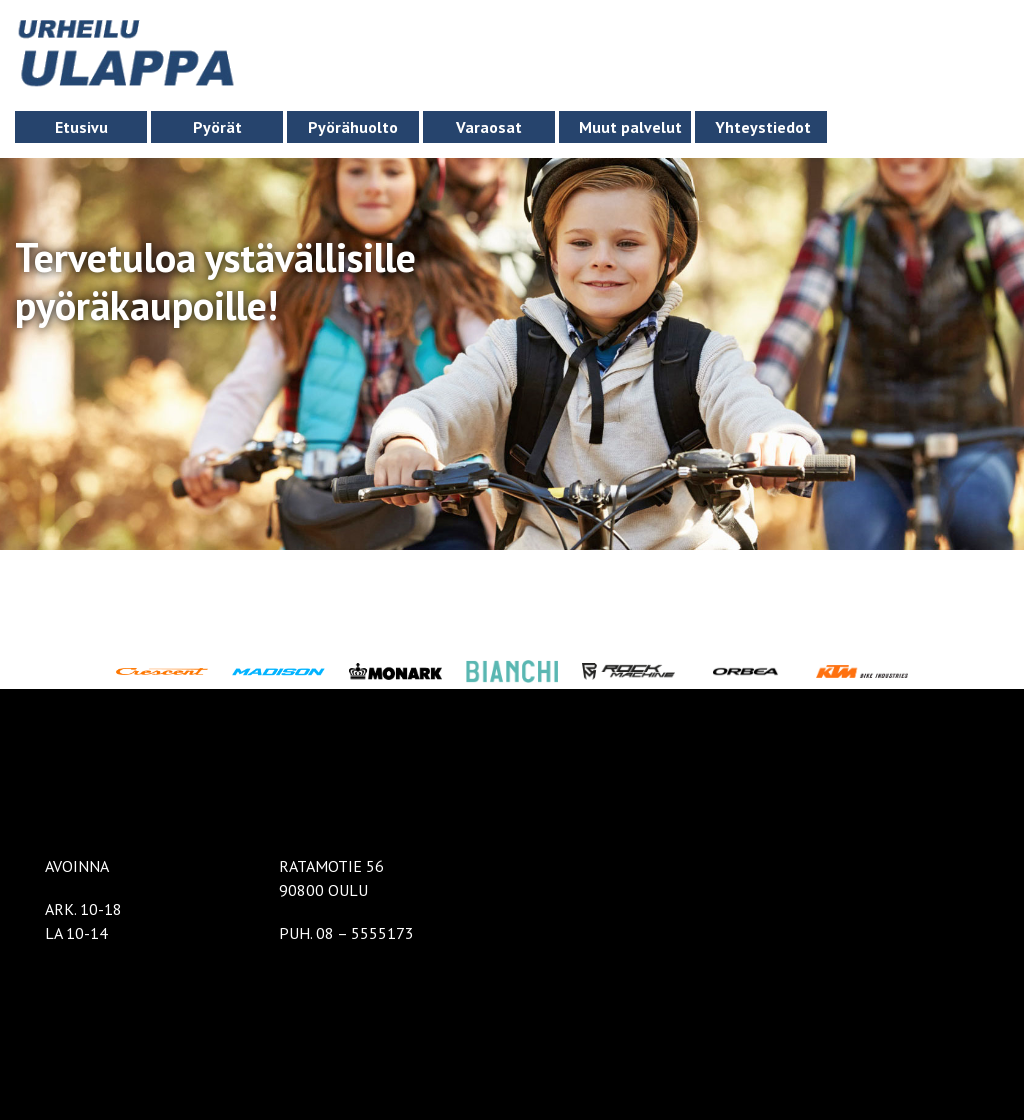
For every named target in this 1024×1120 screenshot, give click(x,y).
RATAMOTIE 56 (331, 866)
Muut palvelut (630, 127)
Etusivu (81, 127)
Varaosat (489, 127)
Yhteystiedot (763, 127)
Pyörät (217, 127)
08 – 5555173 (365, 933)
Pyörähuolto (353, 127)
